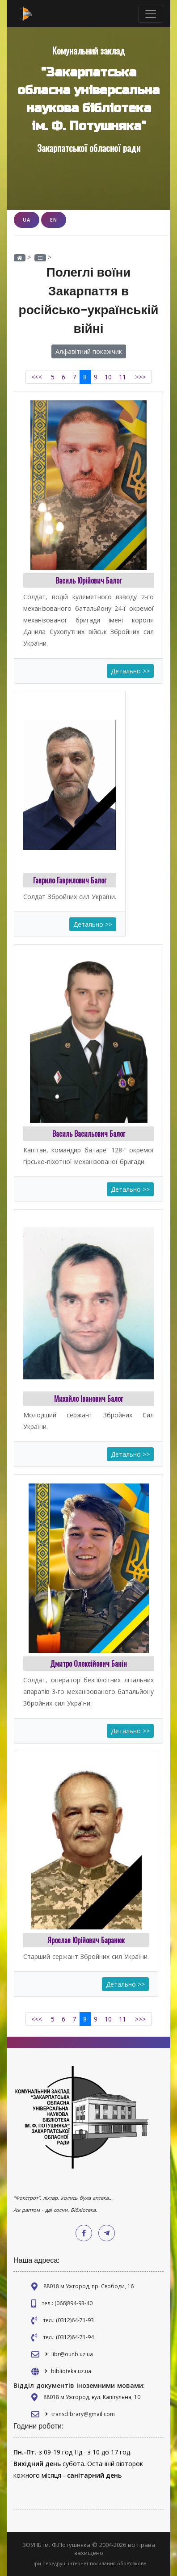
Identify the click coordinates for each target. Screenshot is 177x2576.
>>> (140, 377)
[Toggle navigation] (150, 14)
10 (108, 377)
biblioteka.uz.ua (71, 2371)
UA (26, 219)
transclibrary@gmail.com (83, 2414)
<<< (37, 377)
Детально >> (130, 671)
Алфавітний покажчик (88, 351)
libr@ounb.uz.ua (72, 2354)
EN (53, 219)
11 (122, 377)
